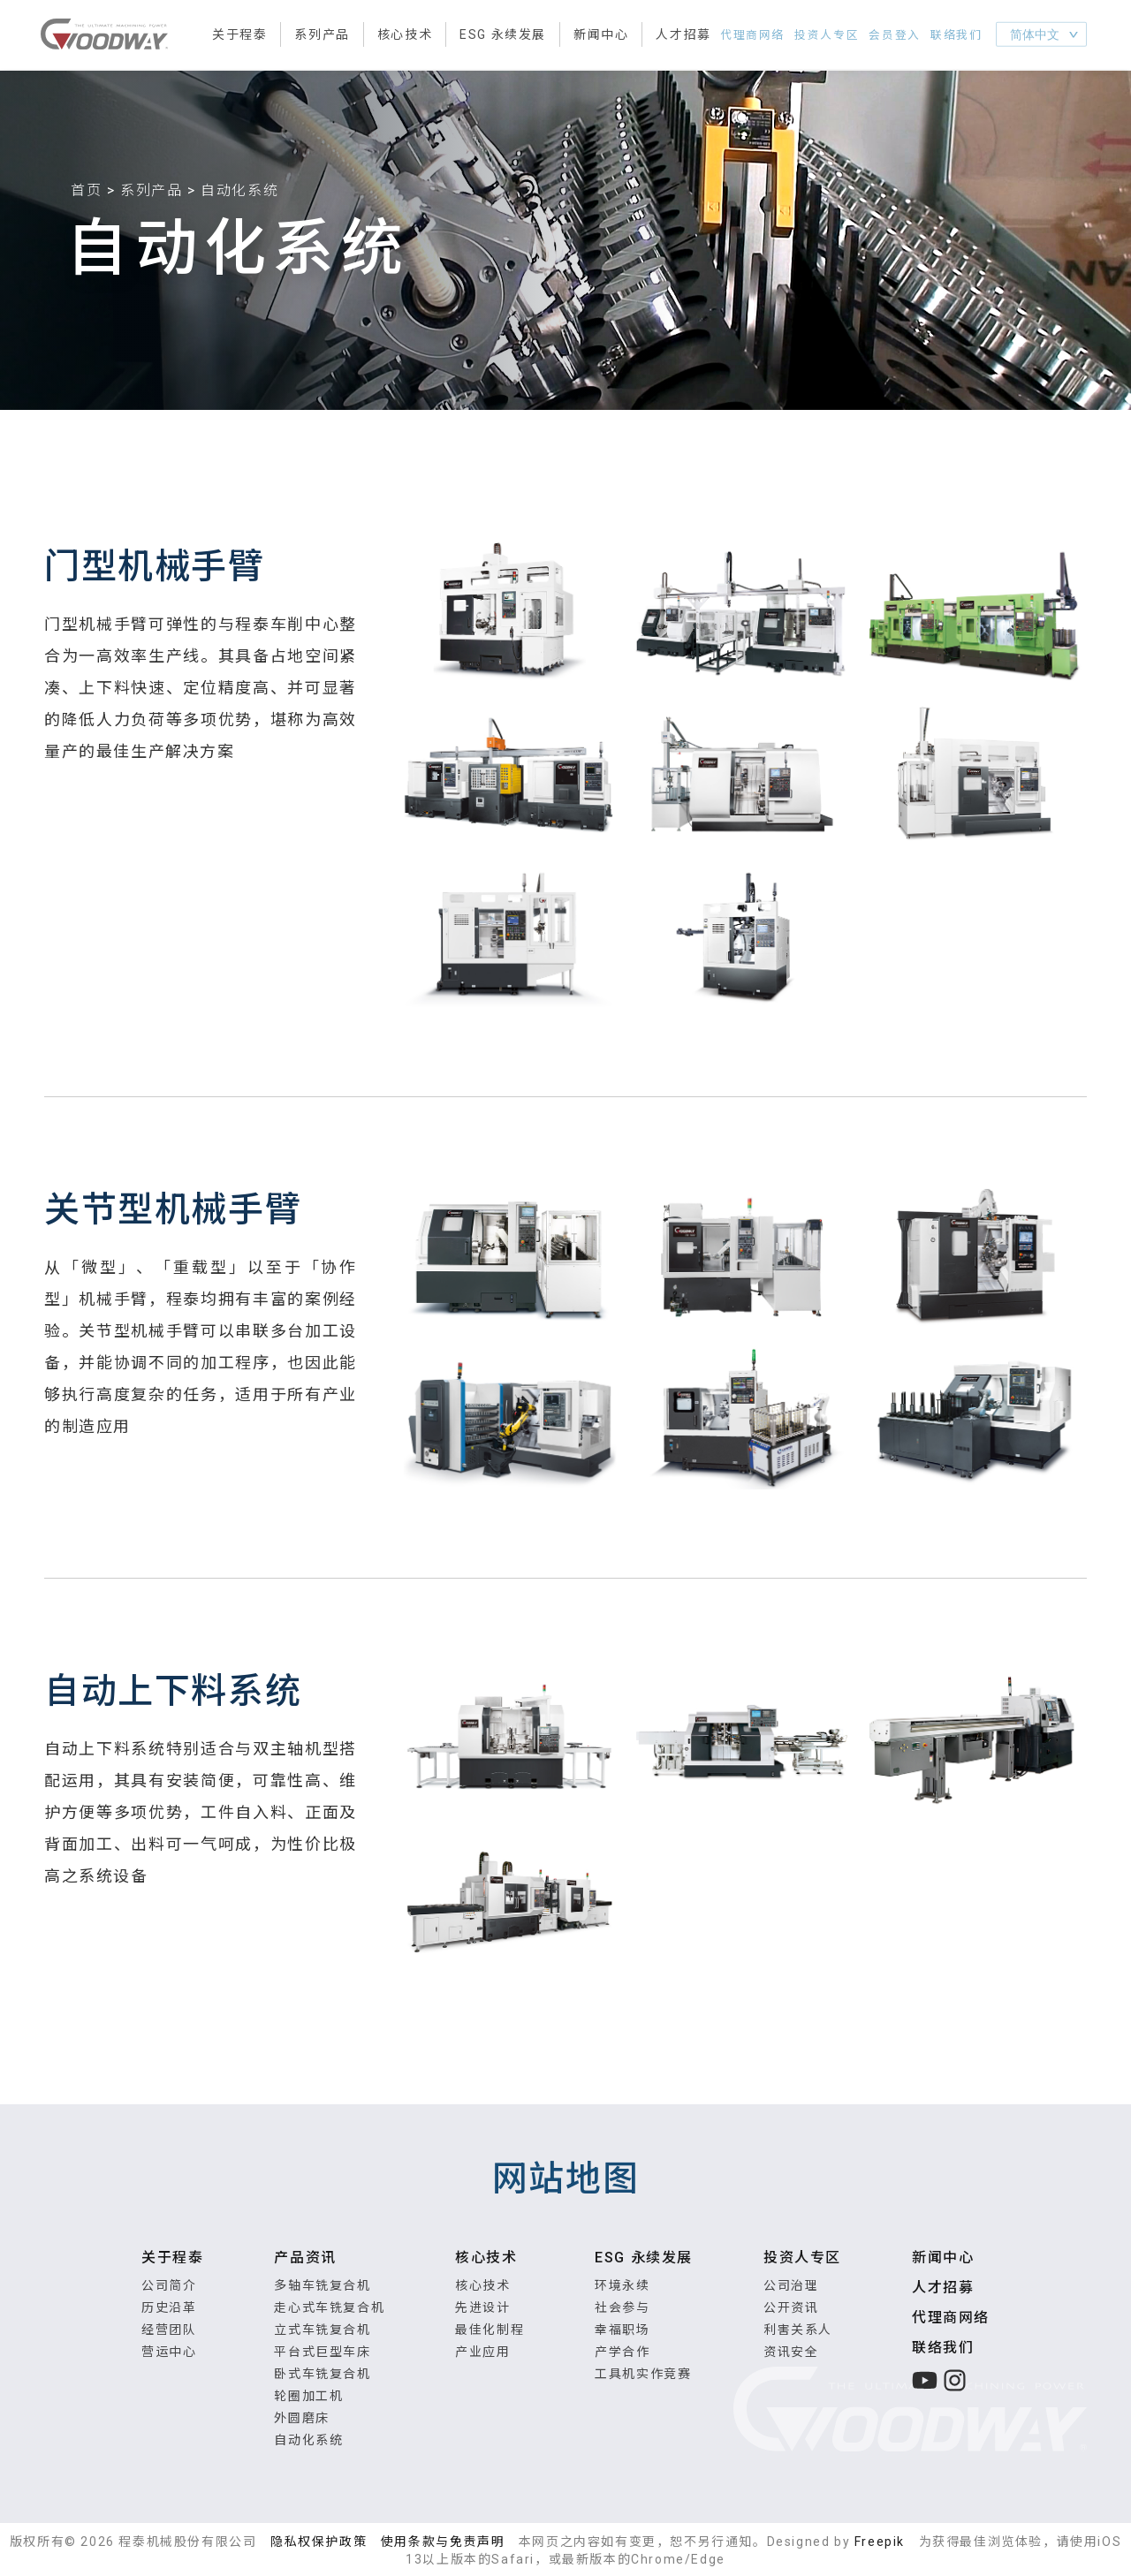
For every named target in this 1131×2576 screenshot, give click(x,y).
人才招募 (683, 35)
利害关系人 (797, 2329)
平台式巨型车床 (322, 2352)
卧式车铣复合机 (322, 2374)
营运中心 (168, 2352)
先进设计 (482, 2307)
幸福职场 (622, 2329)
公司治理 (790, 2285)
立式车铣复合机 (322, 2329)
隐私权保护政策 (318, 2541)
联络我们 (959, 36)
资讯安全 (790, 2352)
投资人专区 (838, 36)
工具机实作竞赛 (643, 2374)
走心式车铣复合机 (329, 2307)
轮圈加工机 (308, 2396)
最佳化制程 (489, 2329)
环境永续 (622, 2285)
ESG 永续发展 (502, 35)
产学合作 (622, 2352)
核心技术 (404, 35)
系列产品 (321, 35)
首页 (86, 190)
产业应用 (482, 2352)
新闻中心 (600, 35)
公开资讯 (790, 2307)
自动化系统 (308, 2440)
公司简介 (168, 2285)
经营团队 (168, 2329)
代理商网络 (770, 36)
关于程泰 (239, 35)
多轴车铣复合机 (322, 2285)
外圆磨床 (301, 2418)
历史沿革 (168, 2307)
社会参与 (622, 2307)
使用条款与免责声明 (443, 2541)
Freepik (879, 2541)
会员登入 (901, 36)
